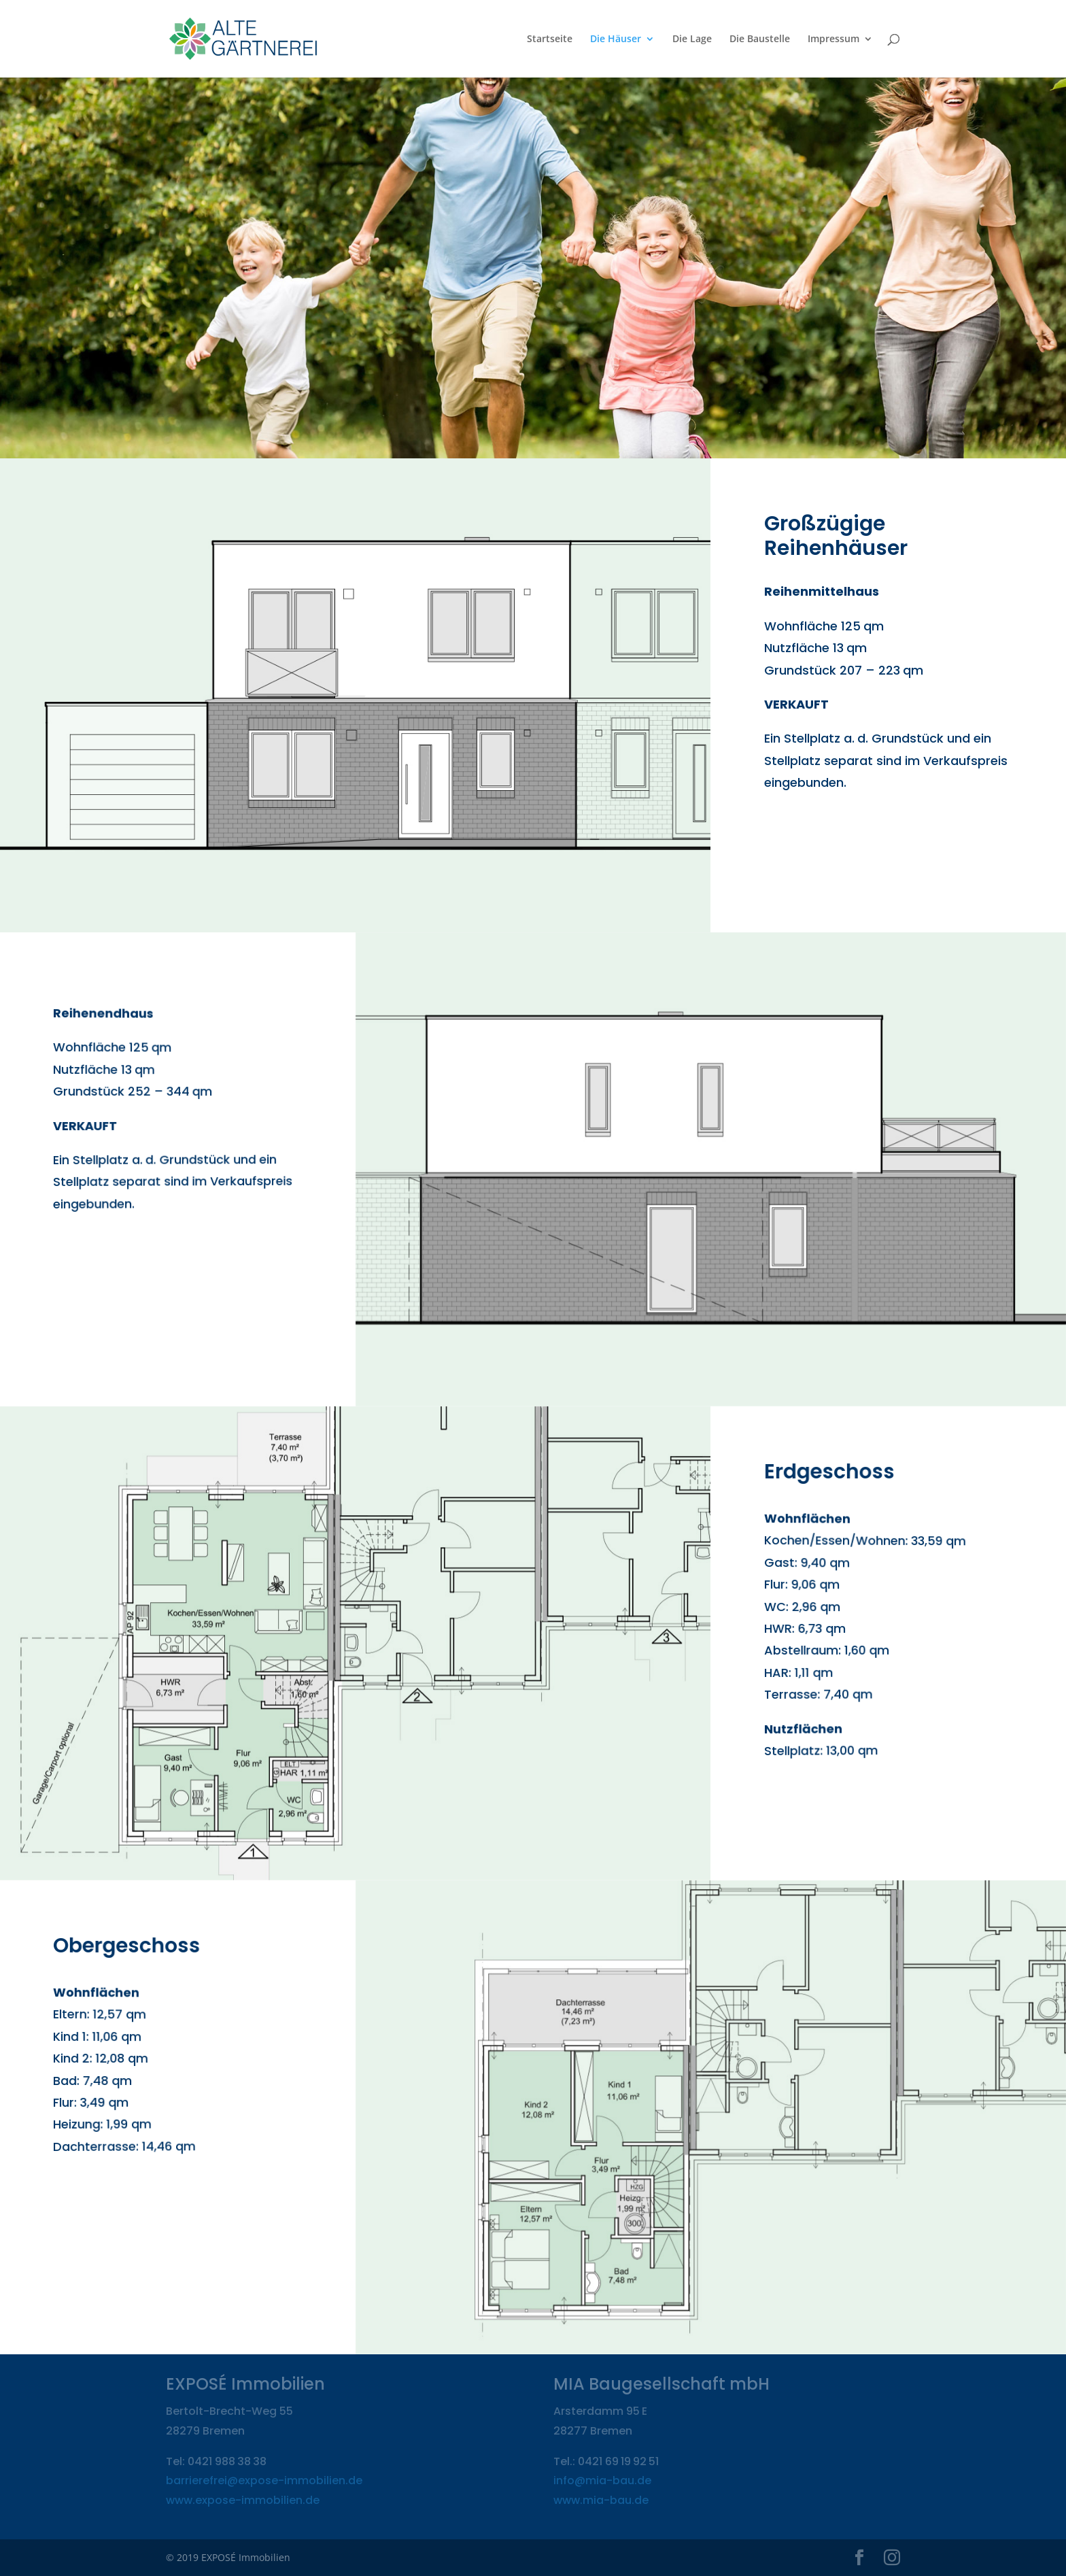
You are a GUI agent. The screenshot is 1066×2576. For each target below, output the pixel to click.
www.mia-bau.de (601, 2500)
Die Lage (692, 39)
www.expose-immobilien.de (243, 2500)
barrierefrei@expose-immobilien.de (264, 2480)
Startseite (549, 39)
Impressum (833, 39)
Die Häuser (615, 39)
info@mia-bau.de (602, 2480)
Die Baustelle (759, 39)
